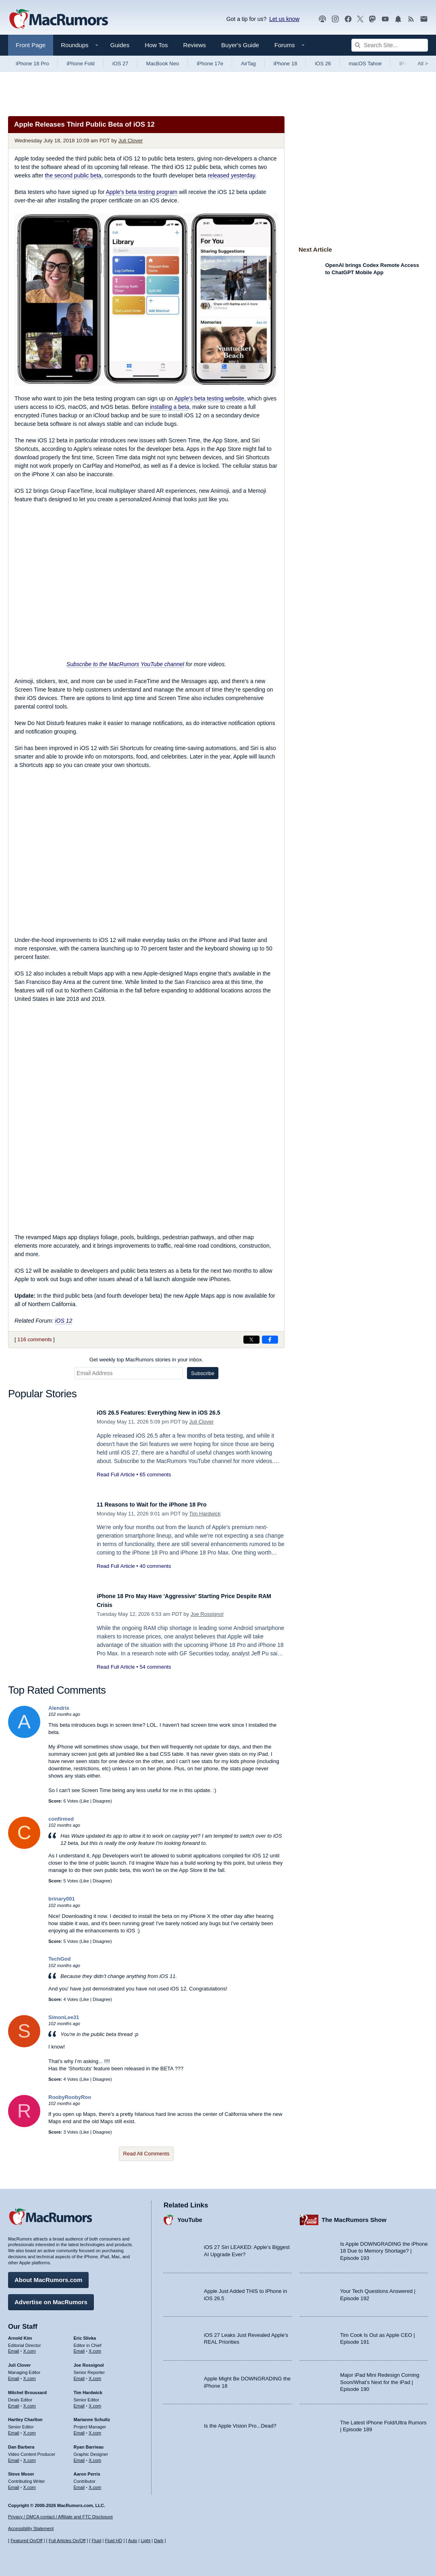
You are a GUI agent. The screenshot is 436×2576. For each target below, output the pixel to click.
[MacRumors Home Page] (58, 19)
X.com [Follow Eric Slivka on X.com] (95, 2347)
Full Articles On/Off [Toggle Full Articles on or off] (67, 2540)
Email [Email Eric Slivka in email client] (79, 2347)
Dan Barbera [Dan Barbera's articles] (21, 2443)
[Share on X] (251, 1340)
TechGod (59, 1959)
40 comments (155, 1566)
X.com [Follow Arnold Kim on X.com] (29, 2347)
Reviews (194, 45)
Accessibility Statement (31, 2528)
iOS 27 (120, 63)
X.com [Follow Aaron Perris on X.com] (95, 2483)
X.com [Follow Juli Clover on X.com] (29, 2374)
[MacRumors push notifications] (398, 19)
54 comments (155, 1667)
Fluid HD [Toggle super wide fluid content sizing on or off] (113, 2540)
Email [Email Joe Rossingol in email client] (79, 2374)
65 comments (155, 1474)
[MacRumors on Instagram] (335, 19)
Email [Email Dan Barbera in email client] (13, 2456)
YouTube (189, 2216)
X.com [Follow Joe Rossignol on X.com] (95, 2374)
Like (85, 1801)
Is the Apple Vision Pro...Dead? (240, 2422)
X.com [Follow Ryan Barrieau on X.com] (95, 2456)
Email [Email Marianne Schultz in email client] (79, 2428)
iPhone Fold (80, 63)
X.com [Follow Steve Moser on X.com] (29, 2483)
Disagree (101, 1801)
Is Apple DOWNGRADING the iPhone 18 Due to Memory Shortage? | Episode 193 (384, 2247)
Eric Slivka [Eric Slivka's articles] (85, 2334)
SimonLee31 (63, 2017)
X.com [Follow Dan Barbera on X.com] (29, 2456)
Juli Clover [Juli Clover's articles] (19, 2361)
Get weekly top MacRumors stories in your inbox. (146, 1360)
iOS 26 (323, 63)
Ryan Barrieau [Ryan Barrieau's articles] (89, 2443)
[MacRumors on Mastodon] (372, 19)
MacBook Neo (162, 63)
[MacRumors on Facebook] (348, 19)
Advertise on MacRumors (51, 2298)
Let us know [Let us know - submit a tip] (284, 19)
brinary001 (61, 1899)
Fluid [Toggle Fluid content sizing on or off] (96, 2540)
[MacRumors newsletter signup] (424, 19)
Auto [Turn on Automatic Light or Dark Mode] (132, 2540)
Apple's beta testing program (141, 192)
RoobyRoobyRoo (69, 2097)
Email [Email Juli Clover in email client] (13, 2374)
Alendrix (58, 1708)
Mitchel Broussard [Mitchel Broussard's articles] (27, 2388)
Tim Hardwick (204, 1514)
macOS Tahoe (365, 63)
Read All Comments (146, 2154)
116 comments (34, 1339)
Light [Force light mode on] (145, 2540)
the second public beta (73, 175)
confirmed (61, 1819)
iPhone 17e (210, 63)
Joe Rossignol (207, 1614)
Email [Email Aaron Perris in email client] (79, 2483)
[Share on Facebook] (270, 1340)
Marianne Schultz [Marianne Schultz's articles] (92, 2415)
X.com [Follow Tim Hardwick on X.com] (95, 2401)
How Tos (156, 45)
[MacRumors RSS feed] (411, 19)
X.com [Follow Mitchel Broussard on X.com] (29, 2401)
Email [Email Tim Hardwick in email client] (79, 2401)
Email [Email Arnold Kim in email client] (13, 2347)
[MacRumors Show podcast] (322, 19)
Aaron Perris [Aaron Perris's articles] (87, 2470)
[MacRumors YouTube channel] (385, 19)
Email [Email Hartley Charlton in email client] (13, 2428)
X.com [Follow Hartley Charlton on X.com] (29, 2428)
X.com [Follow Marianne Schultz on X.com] (95, 2428)
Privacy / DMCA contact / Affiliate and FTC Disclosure (60, 2516)
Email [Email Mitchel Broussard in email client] (13, 2401)
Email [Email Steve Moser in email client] (13, 2483)
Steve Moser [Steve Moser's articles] (21, 2470)
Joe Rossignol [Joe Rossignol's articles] (89, 2361)
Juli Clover (130, 141)
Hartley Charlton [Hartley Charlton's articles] (25, 2415)
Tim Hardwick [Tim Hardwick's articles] (88, 2388)
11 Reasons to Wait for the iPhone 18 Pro (163, 1504)
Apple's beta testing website (209, 398)
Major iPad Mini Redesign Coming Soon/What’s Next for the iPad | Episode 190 (379, 2378)
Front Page (31, 45)
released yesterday (231, 175)
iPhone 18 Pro (32, 63)
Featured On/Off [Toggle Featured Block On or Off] (26, 2540)
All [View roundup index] (422, 63)
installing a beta (169, 407)
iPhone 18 (285, 63)
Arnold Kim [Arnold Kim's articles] (20, 2334)
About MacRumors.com (48, 2275)
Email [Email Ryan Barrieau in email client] (79, 2456)
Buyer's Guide (240, 45)
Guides (120, 45)
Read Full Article (116, 1474)
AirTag (248, 63)
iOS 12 (63, 1320)
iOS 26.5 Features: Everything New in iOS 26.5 (172, 1412)
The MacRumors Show (354, 2216)
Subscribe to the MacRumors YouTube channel (125, 664)
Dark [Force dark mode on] (158, 2540)
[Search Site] (389, 45)
